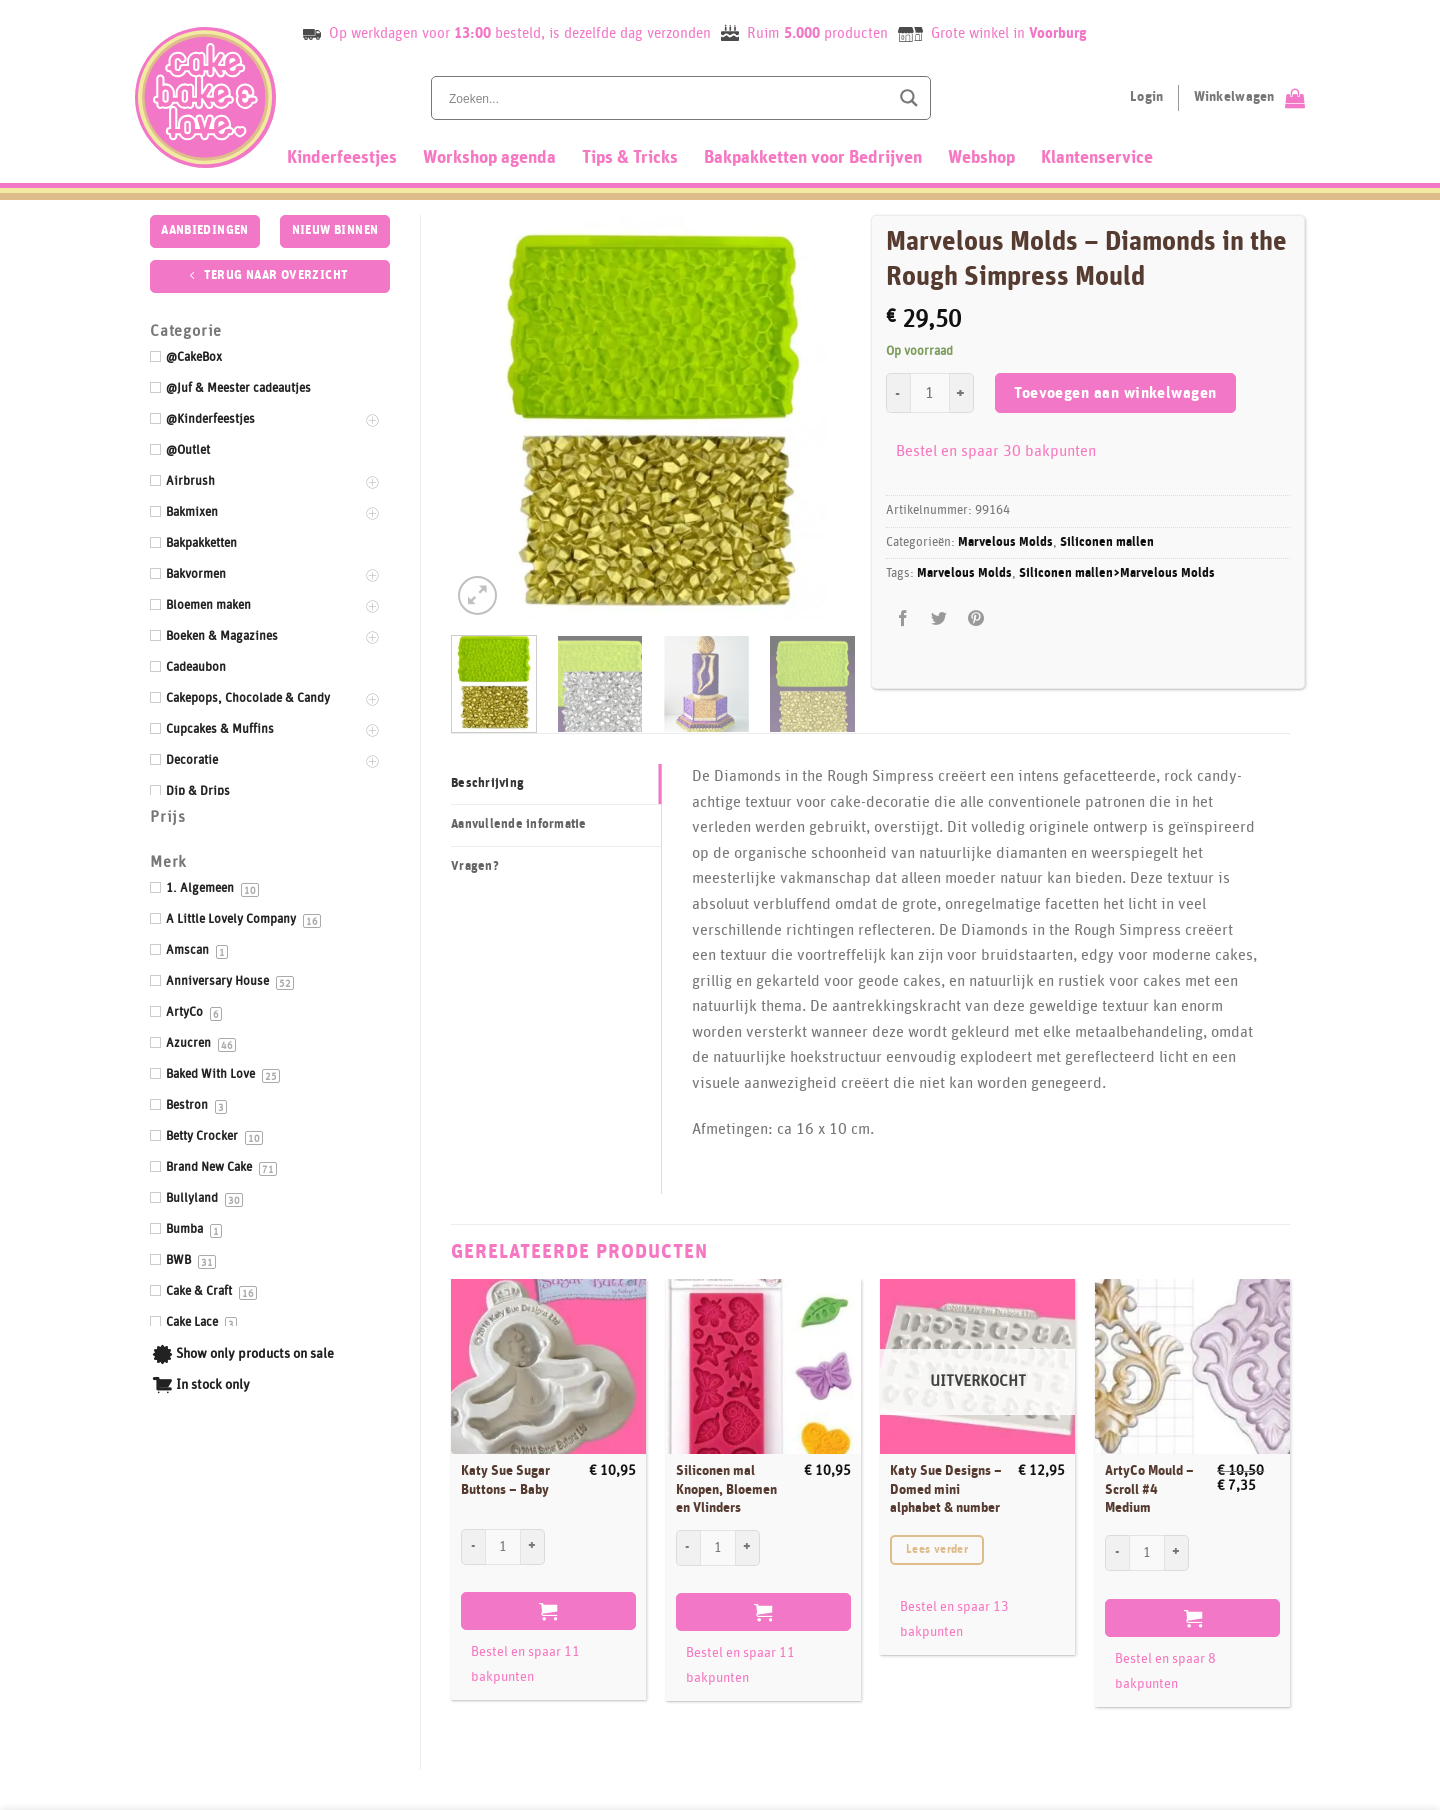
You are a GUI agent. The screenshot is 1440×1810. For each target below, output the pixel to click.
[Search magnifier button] (909, 98)
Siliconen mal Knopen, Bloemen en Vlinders (726, 1489)
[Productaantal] (930, 393)
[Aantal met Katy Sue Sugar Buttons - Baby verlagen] (473, 1547)
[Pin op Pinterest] (975, 618)
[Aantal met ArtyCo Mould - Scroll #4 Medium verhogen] (1177, 1553)
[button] (477, 595)
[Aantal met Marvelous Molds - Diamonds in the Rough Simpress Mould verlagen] (898, 393)
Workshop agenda (489, 158)
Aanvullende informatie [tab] (519, 824)
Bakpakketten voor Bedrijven (813, 158)
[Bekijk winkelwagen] (1249, 98)
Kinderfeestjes (342, 158)
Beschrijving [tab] (487, 783)
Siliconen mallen (1107, 542)
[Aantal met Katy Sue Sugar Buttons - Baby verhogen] (533, 1547)
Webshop (981, 158)
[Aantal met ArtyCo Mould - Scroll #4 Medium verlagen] (1117, 1553)
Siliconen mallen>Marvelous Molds (1117, 573)
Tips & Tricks (630, 158)
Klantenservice (1097, 158)
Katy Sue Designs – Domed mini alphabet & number (946, 1489)
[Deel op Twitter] (939, 618)
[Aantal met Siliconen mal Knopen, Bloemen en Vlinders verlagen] (688, 1548)
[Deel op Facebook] (903, 618)
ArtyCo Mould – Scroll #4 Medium (1149, 1489)
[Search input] (667, 98)
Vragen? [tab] (475, 866)
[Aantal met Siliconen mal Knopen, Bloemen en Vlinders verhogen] (748, 1548)
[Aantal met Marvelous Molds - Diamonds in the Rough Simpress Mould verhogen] (962, 393)
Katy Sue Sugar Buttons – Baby (505, 1480)
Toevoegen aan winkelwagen (1115, 393)
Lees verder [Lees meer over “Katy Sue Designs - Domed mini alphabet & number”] (937, 1549)
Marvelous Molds (1005, 542)
